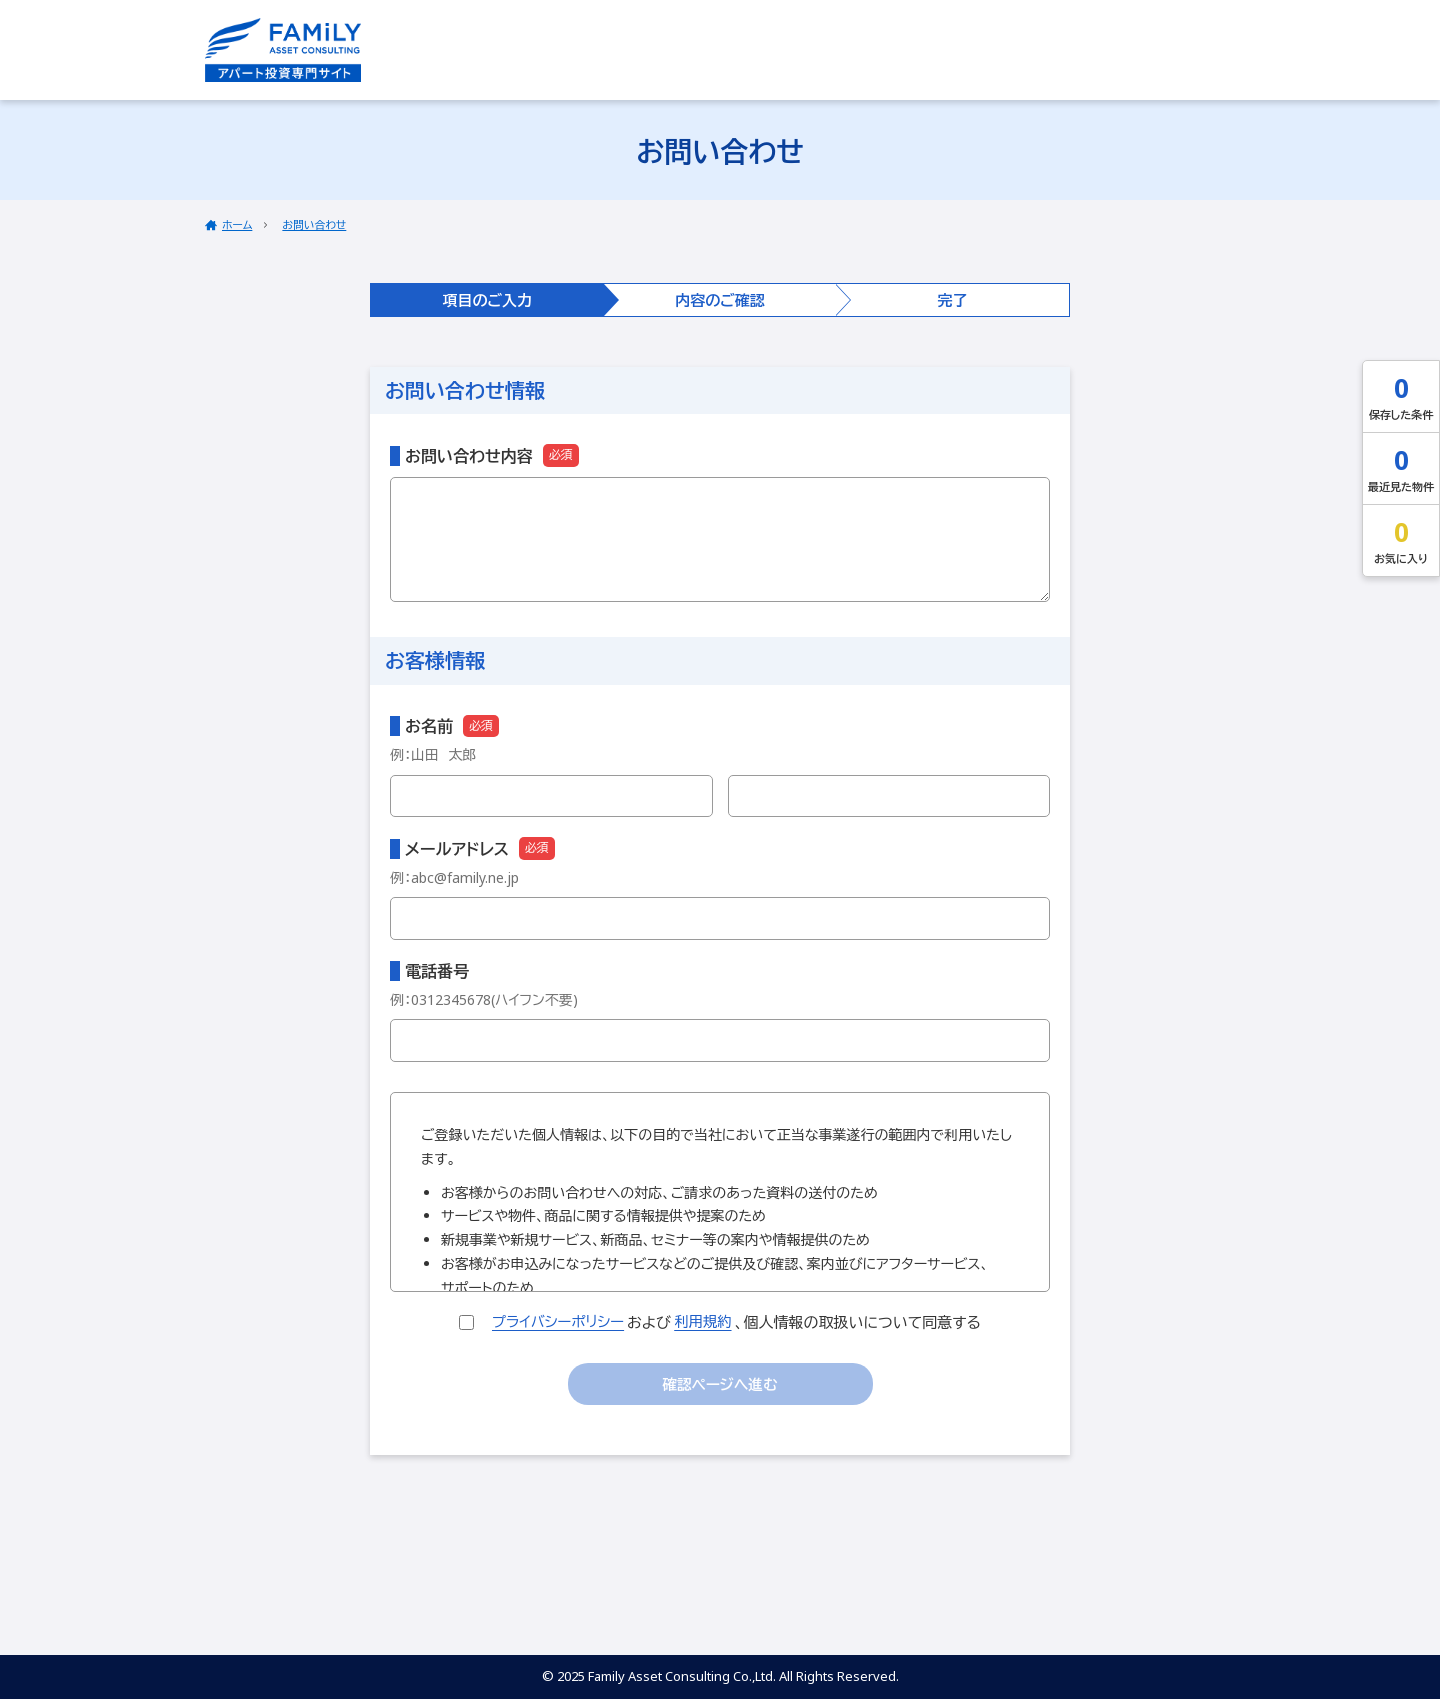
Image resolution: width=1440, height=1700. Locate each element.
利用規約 (706, 1321)
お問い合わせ (315, 224)
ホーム (237, 224)
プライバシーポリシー (557, 1321)
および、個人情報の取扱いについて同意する (720, 1321)
